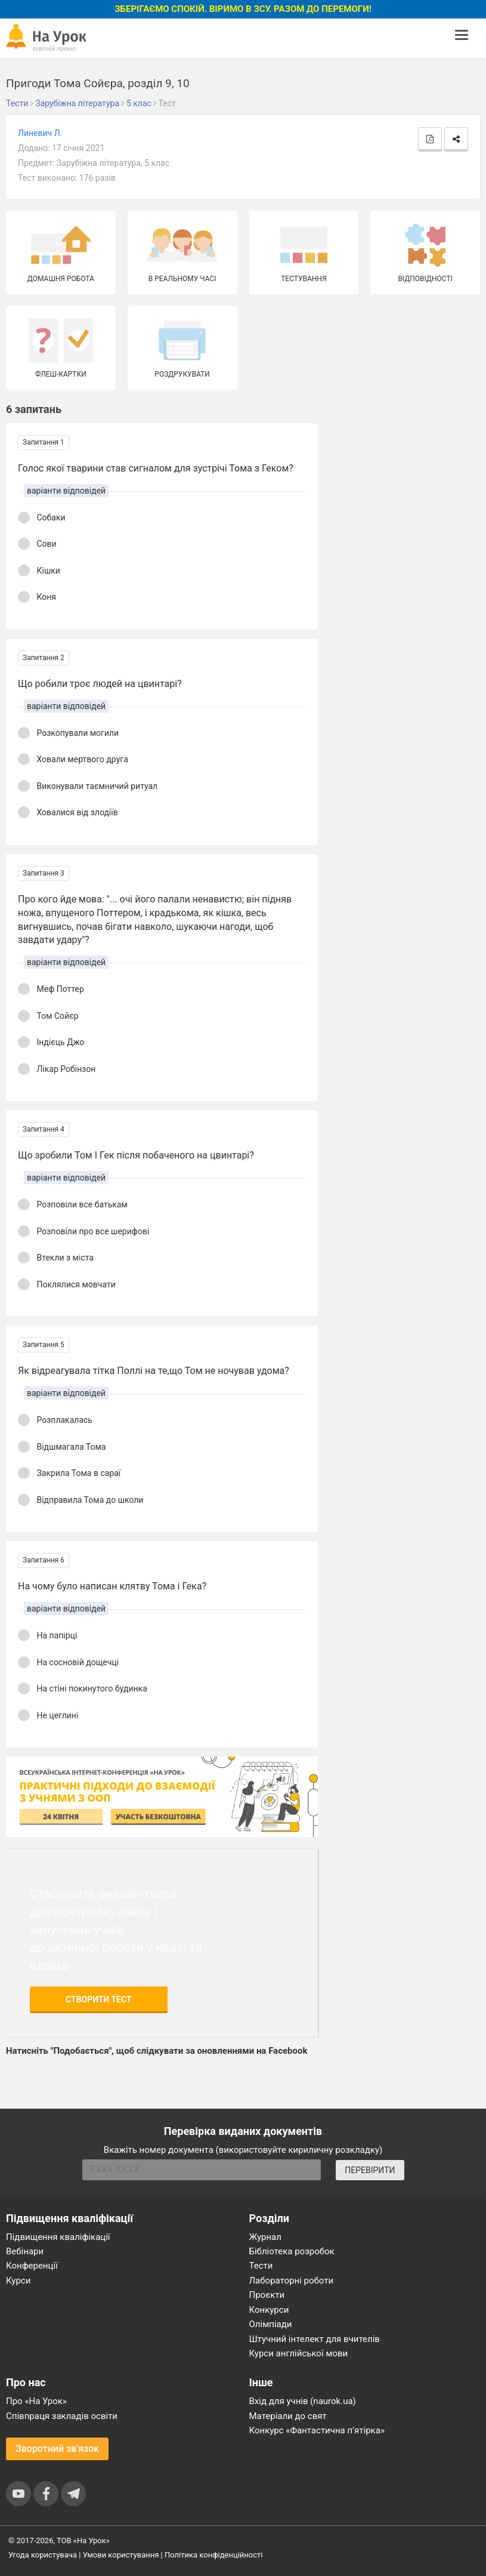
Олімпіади (270, 2324)
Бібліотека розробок (292, 2251)
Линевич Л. (40, 133)
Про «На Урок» (36, 2401)
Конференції (32, 2265)
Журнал (265, 2237)
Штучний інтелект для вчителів (314, 2339)
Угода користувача (42, 2554)
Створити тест (99, 1999)
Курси (18, 2280)
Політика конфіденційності (213, 2554)
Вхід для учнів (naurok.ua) (302, 2401)
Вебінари (25, 2251)
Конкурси (269, 2309)
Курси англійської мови (298, 2353)
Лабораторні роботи (291, 2280)
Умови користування (121, 2554)
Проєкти (267, 2295)
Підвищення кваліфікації (58, 2237)
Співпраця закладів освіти (61, 2416)
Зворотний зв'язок (57, 2448)
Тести (261, 2265)
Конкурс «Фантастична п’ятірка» (317, 2430)
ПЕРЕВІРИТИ (370, 2170)
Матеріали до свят (288, 2416)
